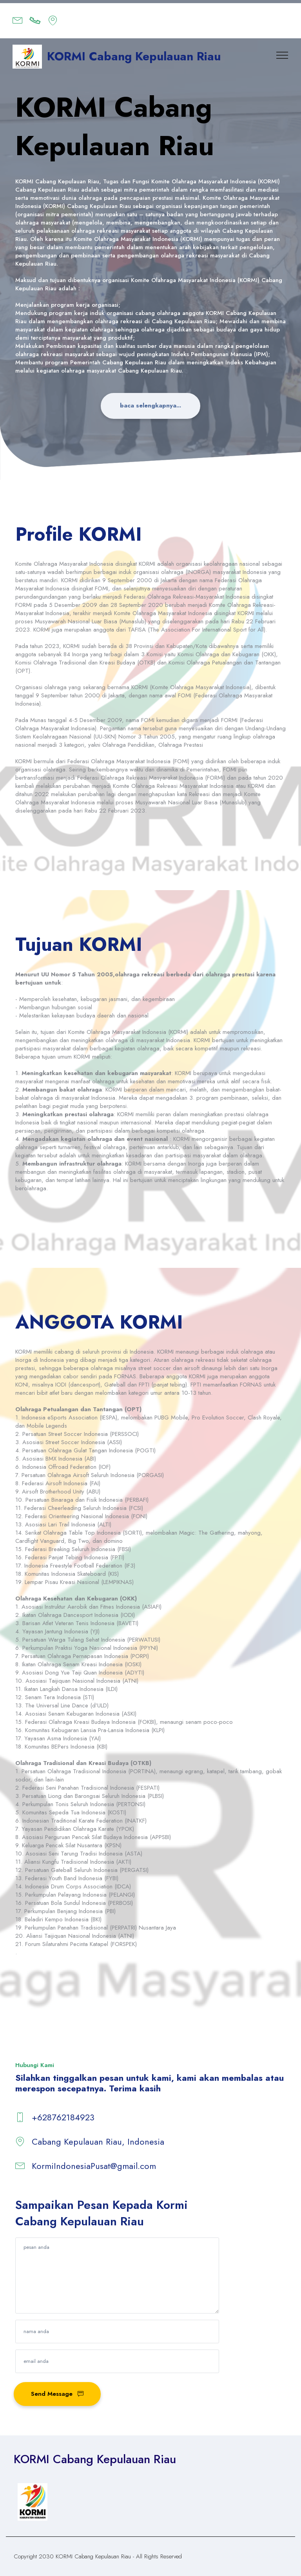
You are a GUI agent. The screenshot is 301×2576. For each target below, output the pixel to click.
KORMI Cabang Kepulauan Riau (134, 56)
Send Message (57, 2393)
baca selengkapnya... (150, 405)
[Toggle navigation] (282, 54)
